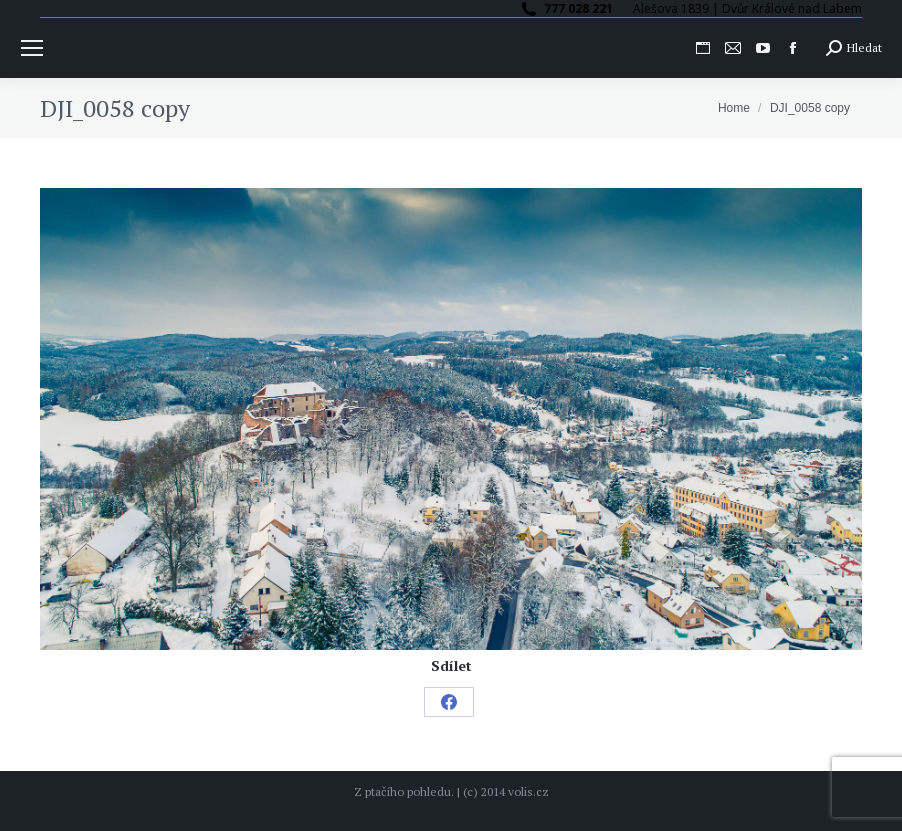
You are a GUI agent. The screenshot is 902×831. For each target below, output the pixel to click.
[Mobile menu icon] (32, 48)
